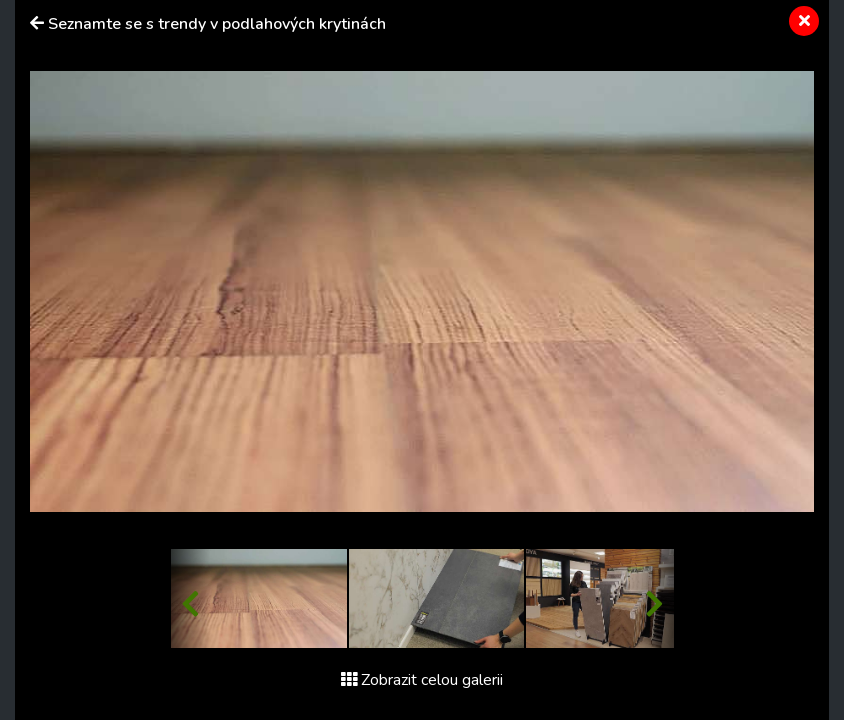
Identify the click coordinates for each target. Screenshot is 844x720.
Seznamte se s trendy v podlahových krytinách (217, 24)
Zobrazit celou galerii (422, 680)
